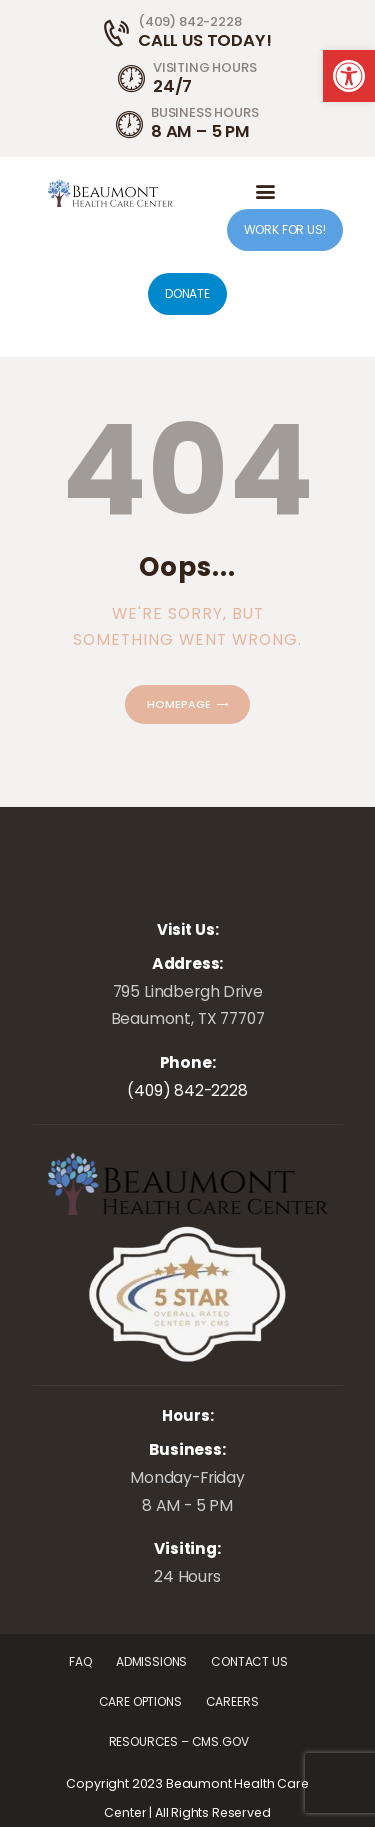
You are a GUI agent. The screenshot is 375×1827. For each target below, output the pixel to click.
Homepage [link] (179, 704)
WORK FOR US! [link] (285, 229)
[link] (349, 76)
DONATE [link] (187, 293)
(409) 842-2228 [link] (187, 1090)
